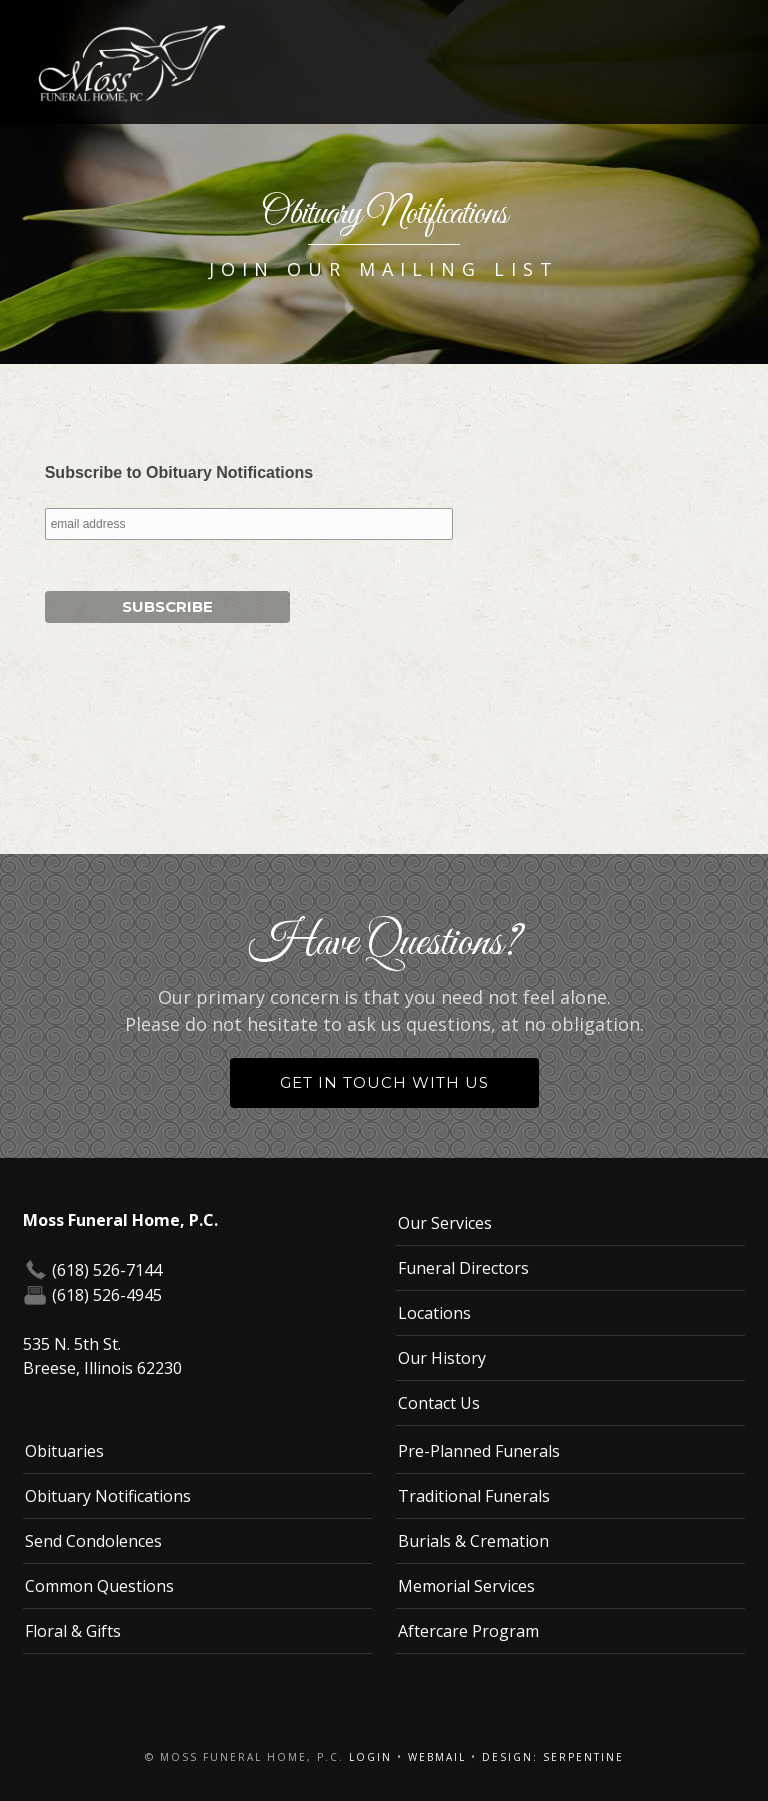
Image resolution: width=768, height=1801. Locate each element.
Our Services (445, 1223)
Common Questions (99, 1586)
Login (370, 1757)
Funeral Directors (463, 1268)
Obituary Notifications (108, 1496)
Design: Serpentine (553, 1757)
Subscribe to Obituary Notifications (179, 472)
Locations (434, 1313)
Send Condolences (93, 1541)
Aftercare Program (468, 1631)
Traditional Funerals (474, 1496)
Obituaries (64, 1451)
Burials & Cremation (473, 1541)
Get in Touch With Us (384, 1082)
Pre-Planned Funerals (479, 1451)
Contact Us (439, 1403)
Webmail (437, 1757)
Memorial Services (466, 1586)
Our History (442, 1358)
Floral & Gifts (73, 1631)
